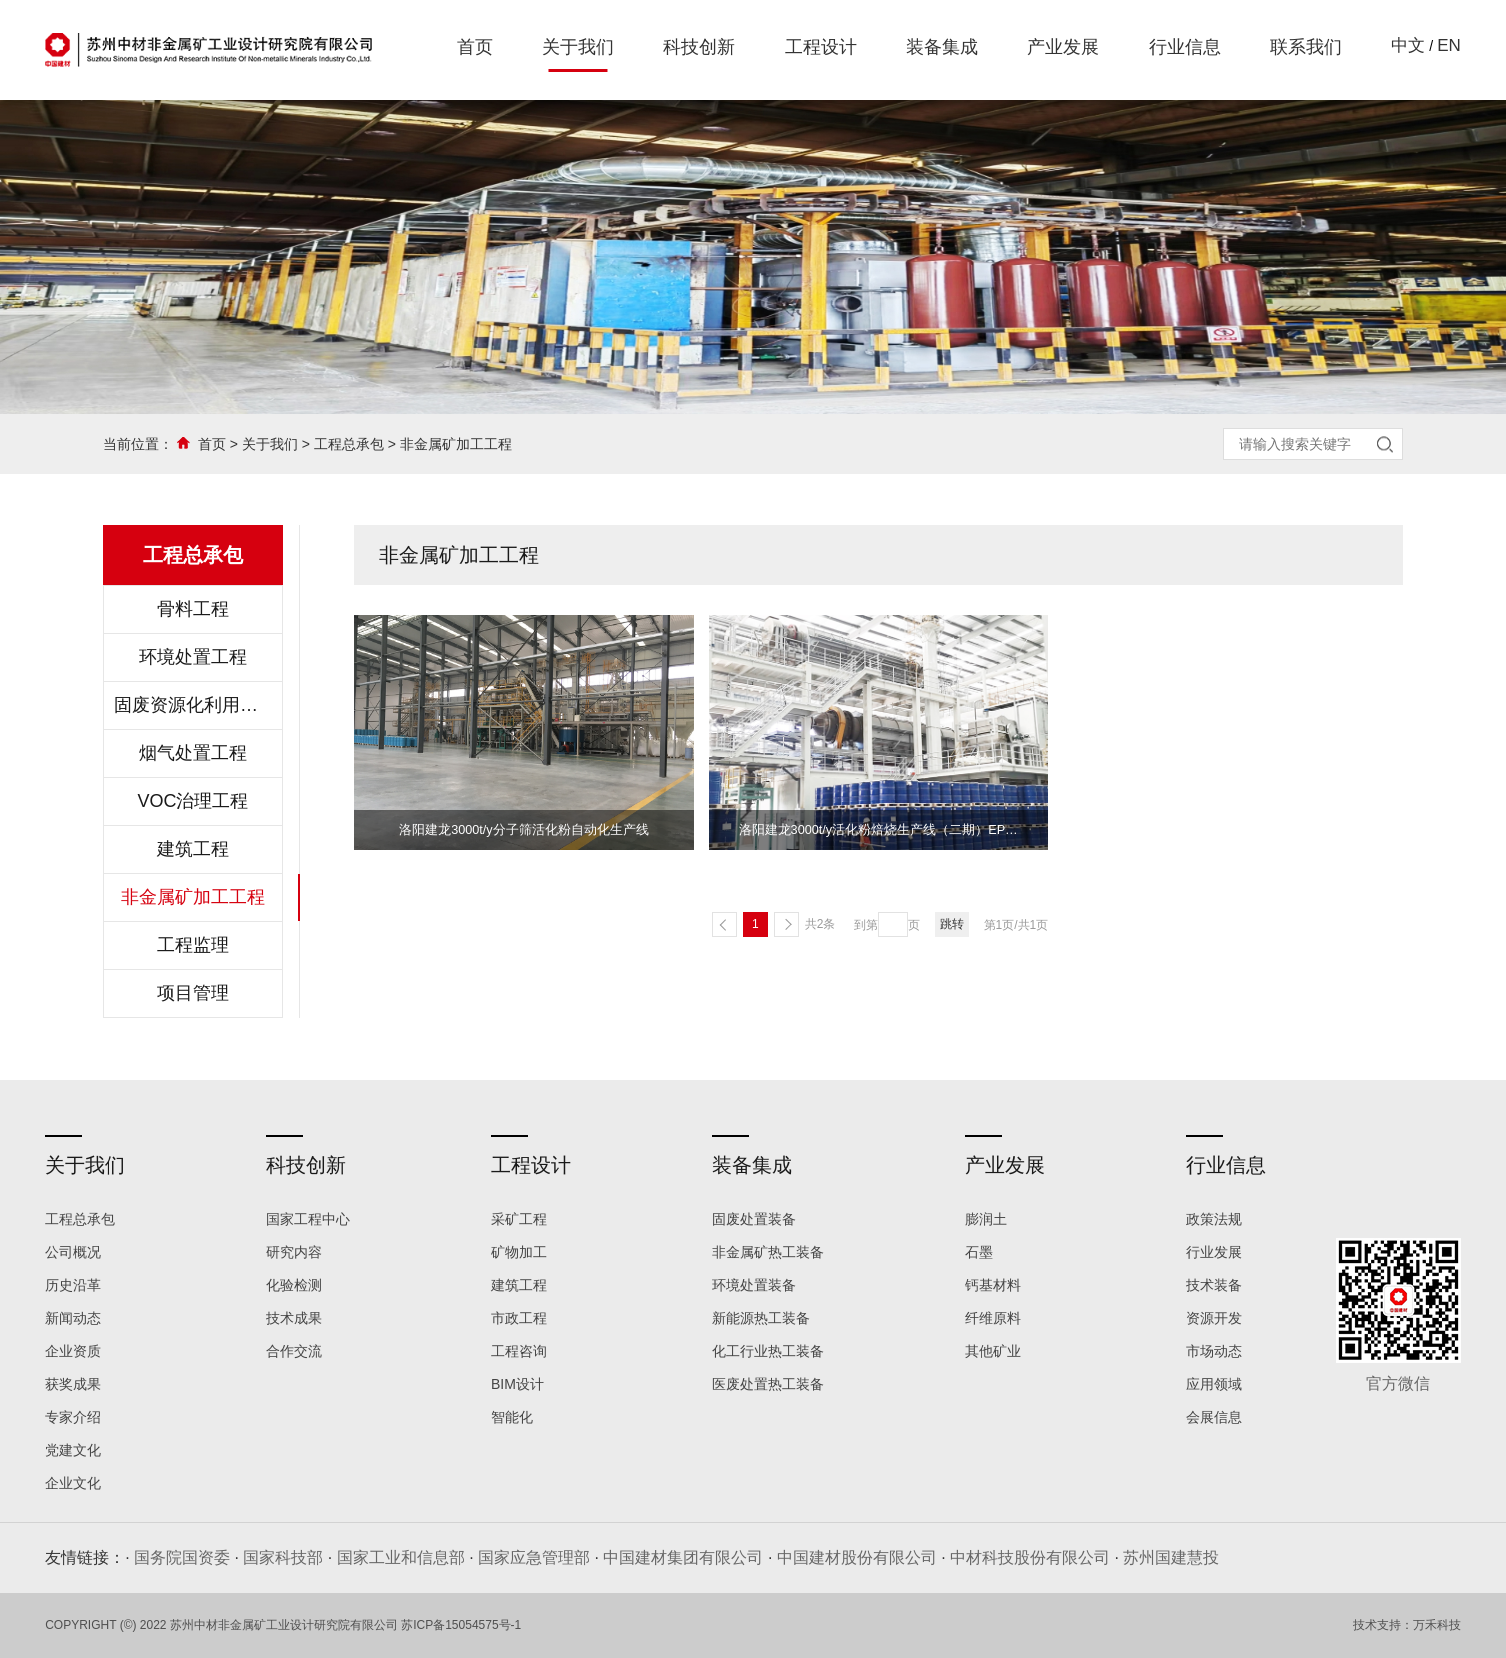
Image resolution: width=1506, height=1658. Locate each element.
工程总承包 (349, 444)
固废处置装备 (754, 1219)
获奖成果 (73, 1384)
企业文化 (73, 1483)
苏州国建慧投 (1171, 1557)
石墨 (979, 1252)
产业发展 (1063, 47)
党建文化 (73, 1450)
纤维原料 (993, 1318)
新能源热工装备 (761, 1318)
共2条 (820, 924)
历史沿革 (73, 1285)
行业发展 (1214, 1252)
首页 (475, 47)
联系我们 (1306, 47)
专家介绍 (73, 1417)
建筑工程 (193, 849)
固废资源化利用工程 (193, 705)
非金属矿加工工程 (456, 444)
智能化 (512, 1417)
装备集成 (942, 47)
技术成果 (294, 1318)
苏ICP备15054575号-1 (461, 1625)
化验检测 (294, 1285)
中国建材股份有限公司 (857, 1557)
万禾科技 (1437, 1625)
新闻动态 (73, 1318)
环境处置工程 (193, 657)
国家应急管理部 (534, 1557)
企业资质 (73, 1351)
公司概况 (73, 1252)
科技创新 (699, 47)
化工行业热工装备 (768, 1351)
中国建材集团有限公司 (683, 1557)
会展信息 (1214, 1417)
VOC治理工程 (192, 801)
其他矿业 (993, 1351)
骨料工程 (193, 609)
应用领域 (1214, 1384)
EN (1449, 45)
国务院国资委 (182, 1557)
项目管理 (193, 993)
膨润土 (986, 1219)
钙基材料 (993, 1285)
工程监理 (193, 945)
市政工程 (519, 1318)
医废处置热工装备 (768, 1384)
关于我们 (578, 47)
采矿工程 (519, 1219)
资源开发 (1214, 1318)
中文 (1408, 45)
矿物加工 (519, 1252)
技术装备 (1214, 1285)
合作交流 (294, 1351)
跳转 (952, 924)
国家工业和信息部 (401, 1557)
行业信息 (1185, 47)
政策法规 (1214, 1219)
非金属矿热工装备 (768, 1252)
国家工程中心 (308, 1219)
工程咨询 (519, 1351)
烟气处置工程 (193, 753)
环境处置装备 (754, 1285)
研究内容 (294, 1252)
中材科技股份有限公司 (1030, 1557)
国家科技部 (283, 1557)
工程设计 (821, 47)
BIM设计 (517, 1384)
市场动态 (1214, 1351)
